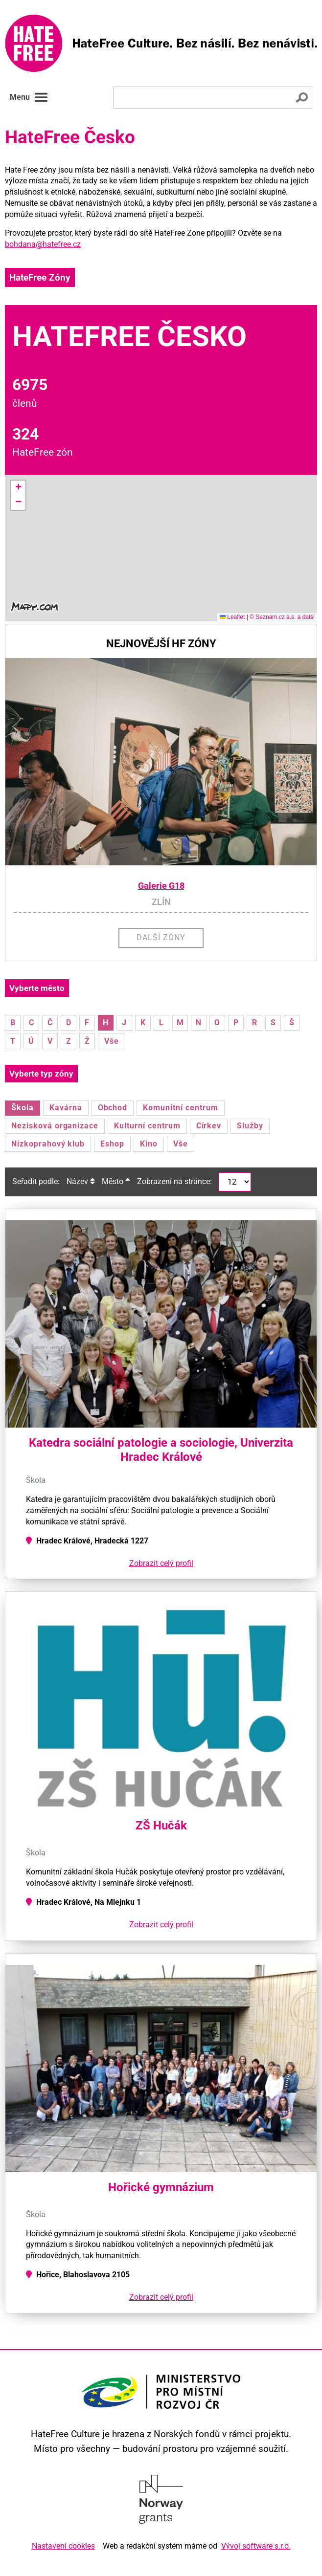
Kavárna (65, 1107)
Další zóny (161, 937)
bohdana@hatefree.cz (43, 244)
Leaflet (232, 617)
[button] (18, 488)
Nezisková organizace (54, 1125)
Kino (149, 1143)
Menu (29, 97)
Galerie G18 (161, 886)
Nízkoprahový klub (48, 1143)
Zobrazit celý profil (161, 1563)
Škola (22, 1107)
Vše (111, 1041)
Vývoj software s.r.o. (256, 2546)
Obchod (113, 1107)
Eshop (112, 1143)
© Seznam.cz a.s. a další (282, 617)
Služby (250, 1125)
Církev (209, 1125)
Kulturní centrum (147, 1125)
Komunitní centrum (180, 1107)
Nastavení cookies (63, 2546)
